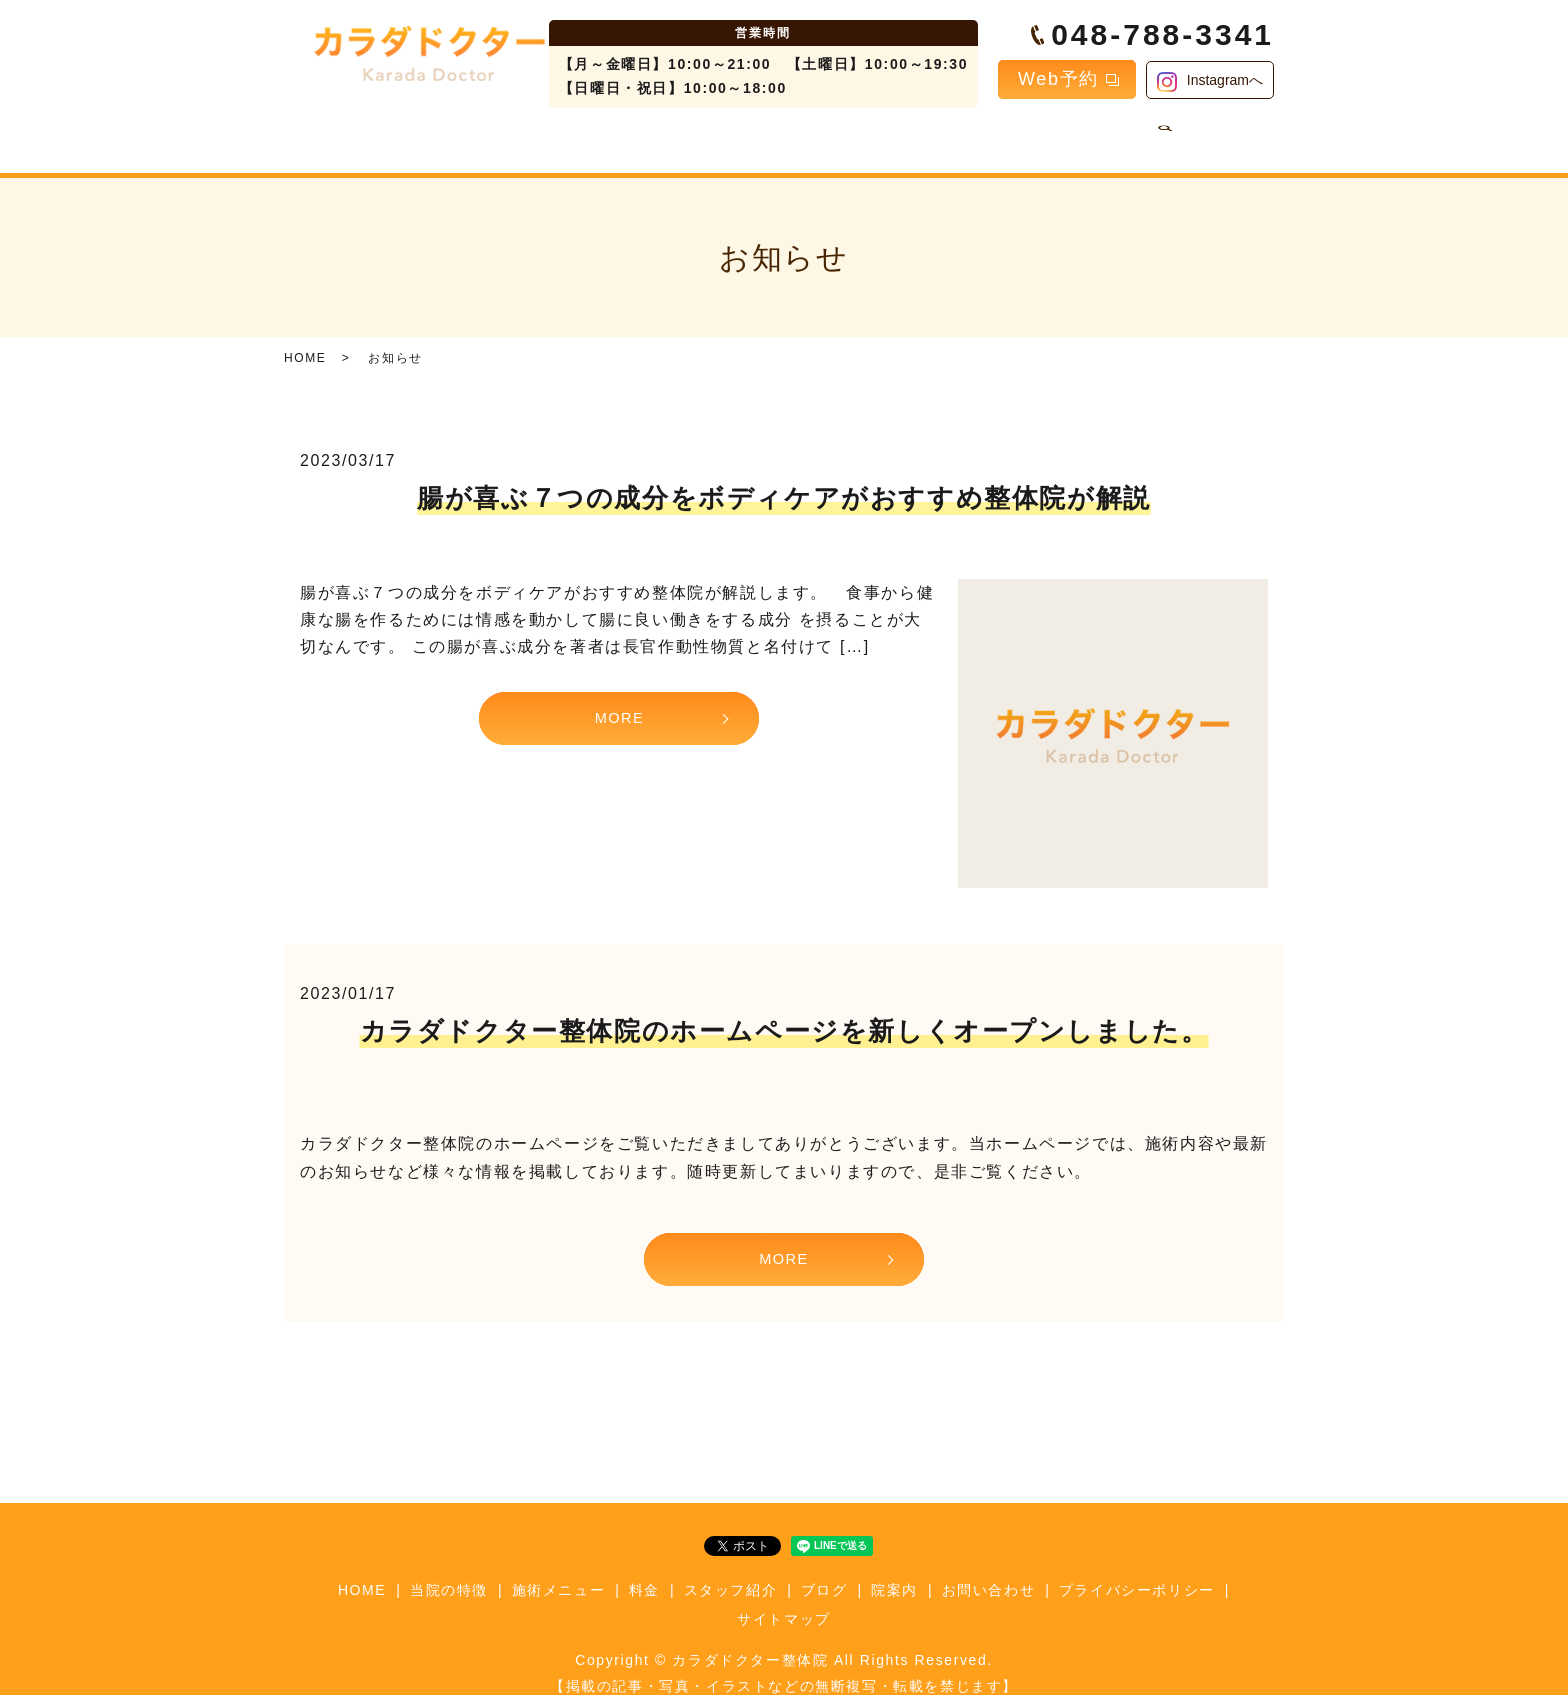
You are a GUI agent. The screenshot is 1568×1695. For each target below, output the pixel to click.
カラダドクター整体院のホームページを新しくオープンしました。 (784, 1015)
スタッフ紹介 (815, 136)
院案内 (1008, 136)
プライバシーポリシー (1137, 1572)
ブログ (922, 136)
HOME (388, 136)
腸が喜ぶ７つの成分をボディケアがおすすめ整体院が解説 (784, 482)
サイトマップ (784, 1601)
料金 (714, 136)
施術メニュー (613, 136)
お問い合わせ (1117, 136)
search (1202, 137)
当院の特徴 (489, 136)
